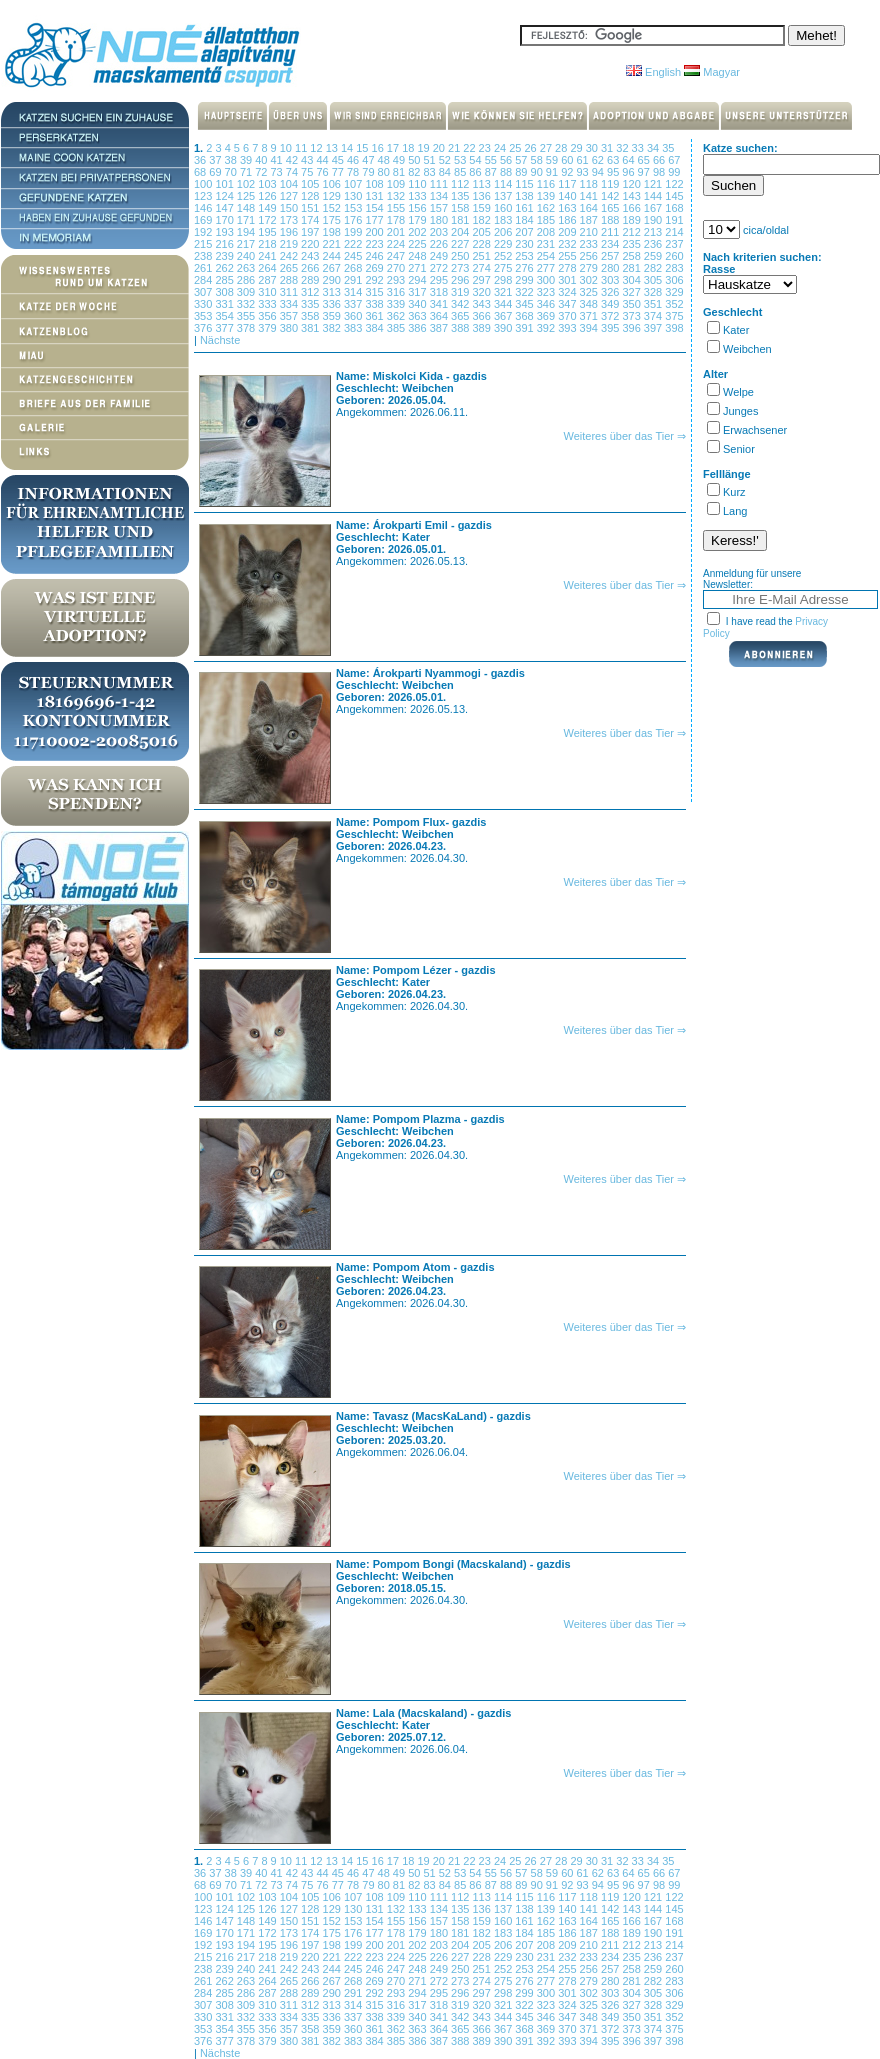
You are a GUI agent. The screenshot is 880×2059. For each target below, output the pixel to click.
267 (333, 268)
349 (611, 304)
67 (674, 160)
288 (290, 280)
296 (461, 280)
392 (547, 328)
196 (290, 232)
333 (268, 304)
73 (277, 172)
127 (290, 196)
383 (354, 328)
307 (204, 292)
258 (632, 256)
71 (247, 172)
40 (262, 160)
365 (461, 316)
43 (308, 160)
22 (470, 148)
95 (614, 172)
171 (247, 220)
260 (674, 256)
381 (311, 328)
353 (204, 316)
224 (397, 244)
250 (461, 256)
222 (354, 244)
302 (590, 280)
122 (674, 184)
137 (504, 196)
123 (204, 196)
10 (287, 148)
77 (339, 172)
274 (482, 268)
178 (397, 220)
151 (311, 208)
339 (397, 304)
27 (547, 148)
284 (204, 280)
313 (333, 292)
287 (268, 280)
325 (590, 292)
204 (461, 232)
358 (311, 316)
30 (593, 148)
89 (522, 172)
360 (354, 316)
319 (461, 292)
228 (482, 244)
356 (268, 316)
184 (525, 220)
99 (674, 172)
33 (639, 148)
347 (568, 304)
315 (375, 292)
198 (333, 232)
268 (354, 268)
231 (547, 244)
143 (632, 196)
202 (418, 232)
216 (225, 244)
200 (375, 232)
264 (268, 268)
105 (311, 184)
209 (568, 232)
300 (547, 280)
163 (568, 208)
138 (525, 196)
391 (525, 328)
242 (290, 256)
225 (418, 244)
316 (397, 292)
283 (674, 268)
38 (232, 160)
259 (654, 256)
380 (290, 328)
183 (504, 220)
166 (632, 208)
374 (654, 316)
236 (654, 244)
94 (599, 172)
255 (568, 256)
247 (397, 256)
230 (525, 244)
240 (247, 256)
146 (204, 208)
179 (418, 220)
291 (354, 280)
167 (654, 208)
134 (440, 196)
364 (440, 316)
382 (333, 328)
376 (204, 328)
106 (333, 184)
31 (608, 148)
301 (568, 280)
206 (504, 232)
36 (201, 160)
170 (225, 220)
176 (354, 220)
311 (290, 292)
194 (247, 232)
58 (538, 160)
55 (492, 160)
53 (461, 160)
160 (504, 208)
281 (632, 268)
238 (204, 256)
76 (323, 172)
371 (590, 316)
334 (290, 304)
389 (482, 328)
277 (547, 268)
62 (599, 160)
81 (400, 172)
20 (440, 148)
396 (632, 328)
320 (482, 292)
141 (590, 196)
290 (333, 280)
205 (482, 232)
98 (660, 172)
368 (525, 316)
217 (247, 244)
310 (268, 292)
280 (611, 268)
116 (547, 184)
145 (674, 196)
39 (247, 160)
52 (446, 160)
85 (461, 172)
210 (590, 232)
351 (654, 304)
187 (590, 220)
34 (654, 148)
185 (547, 220)
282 (654, 268)
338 (375, 304)
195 (268, 232)
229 (504, 244)
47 (369, 160)
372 (611, 316)
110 (418, 184)
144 (654, 196)
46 (354, 160)
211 (611, 232)
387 (440, 328)
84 (446, 172)
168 (674, 208)
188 (611, 220)
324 (568, 292)
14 (348, 148)
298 (504, 280)
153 (354, 208)
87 (492, 172)
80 (385, 172)
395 (611, 328)
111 (440, 184)
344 (504, 304)
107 (354, 184)
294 (418, 280)
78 (354, 172)
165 (611, 208)
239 (225, 256)
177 (375, 220)
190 (654, 220)
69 (216, 172)
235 (632, 244)
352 (674, 304)
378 (247, 328)
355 (247, 316)
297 (482, 280)
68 (201, 172)
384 (375, 328)
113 (482, 184)
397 (654, 328)
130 (354, 196)
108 (375, 184)
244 (333, 256)
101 (225, 184)
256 (590, 256)
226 (440, 244)
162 (547, 208)
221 (333, 244)
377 (225, 328)
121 (654, 184)
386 (418, 328)
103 (268, 184)
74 (293, 172)
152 (333, 208)
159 (482, 208)
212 (632, 232)
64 (629, 160)
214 (674, 232)
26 (532, 148)
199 (354, 232)
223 (375, 244)
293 (397, 280)
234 (611, 244)
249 (440, 256)
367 (504, 316)
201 (397, 232)
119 (611, 184)
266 (311, 268)
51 (430, 160)
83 (430, 172)
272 (440, 268)
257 (611, 256)
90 (538, 172)
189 (632, 220)
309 (247, 292)
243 (311, 256)
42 (293, 160)
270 (397, 268)
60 (568, 160)
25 (516, 148)
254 (547, 256)
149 (268, 208)
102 (247, 184)
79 (369, 172)
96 (629, 172)
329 (674, 292)
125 (247, 196)
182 (482, 220)
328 (654, 292)
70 (232, 172)
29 (577, 148)
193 (225, 232)
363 (418, 316)
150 (290, 208)
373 (632, 316)
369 (547, 316)
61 (583, 160)
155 (397, 208)
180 (440, 220)
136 (482, 196)
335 (311, 304)
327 (632, 292)
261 (204, 268)
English (653, 72)
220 (311, 244)
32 (623, 148)
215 (204, 244)
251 (482, 256)
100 (204, 184)
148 (247, 208)
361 (375, 316)
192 (204, 232)
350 (632, 304)
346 (547, 304)
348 (590, 304)
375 (674, 316)
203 (440, 232)
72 (262, 172)
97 (645, 172)
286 (247, 280)
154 (375, 208)
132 (397, 196)
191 (674, 220)
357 (290, 316)
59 (553, 160)
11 (302, 148)
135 (461, 196)
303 (611, 280)
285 (225, 280)
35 (668, 148)
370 (568, 316)
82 (415, 172)
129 (333, 196)
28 (562, 148)
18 (409, 148)
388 (461, 328)
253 (525, 256)
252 (504, 256)
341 (440, 304)
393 (568, 328)
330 (204, 304)
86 (476, 172)
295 (440, 280)
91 (553, 172)
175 (333, 220)
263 (247, 268)
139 (547, 196)
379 (268, 328)
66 (660, 160)
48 (385, 160)
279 (590, 268)
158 (461, 208)
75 (308, 172)
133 (418, 196)
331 (225, 304)
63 (614, 160)
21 (455, 148)
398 (674, 328)
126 (268, 196)
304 (632, 280)
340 (418, 304)
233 (590, 244)
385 (397, 328)
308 (225, 292)
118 (590, 184)
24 (501, 148)
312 (311, 292)
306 (674, 280)
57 (522, 160)
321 (504, 292)
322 (525, 292)
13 (333, 148)
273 (461, 268)
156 (418, 208)
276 (525, 268)
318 (440, 292)
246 (375, 256)
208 (547, 232)
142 (611, 196)
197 (311, 232)
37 (216, 160)
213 (654, 232)
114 (504, 184)
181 (461, 220)
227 (461, 244)
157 (440, 208)
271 (418, 268)
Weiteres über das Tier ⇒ (624, 436)
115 (525, 184)
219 (290, 244)
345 (525, 304)
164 (590, 208)
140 (568, 196)
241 (268, 256)
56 (507, 160)
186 (568, 220)
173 (290, 220)
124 (225, 196)
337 (354, 304)
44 (323, 160)
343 (482, 304)
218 (268, 244)
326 (611, 292)
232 (568, 244)
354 (225, 316)
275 (504, 268)
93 (583, 172)
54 (476, 160)
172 (268, 220)
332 (247, 304)
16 (379, 148)
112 (461, 184)
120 (632, 184)
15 (363, 148)
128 (311, 196)
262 (225, 268)
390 (504, 328)
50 (415, 160)
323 (547, 292)
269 (375, 268)
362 (397, 316)
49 (400, 160)
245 (354, 256)
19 (424, 148)
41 (277, 160)
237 (674, 244)
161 (525, 208)
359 (333, 316)
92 (568, 172)
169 (204, 220)
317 (418, 292)
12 (317, 148)
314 (354, 292)
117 (568, 184)
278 (568, 268)
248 (418, 256)
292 (375, 280)
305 (654, 280)
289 (311, 280)
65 (645, 160)
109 (397, 184)
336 (333, 304)
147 (225, 208)
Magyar (712, 72)
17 (394, 148)
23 (486, 148)
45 (339, 160)
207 (525, 232)
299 (525, 280)
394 (590, 328)
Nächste (220, 340)
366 (482, 316)
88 (507, 172)
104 (290, 184)
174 (311, 220)
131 (375, 196)
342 (461, 304)
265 (290, 268)
